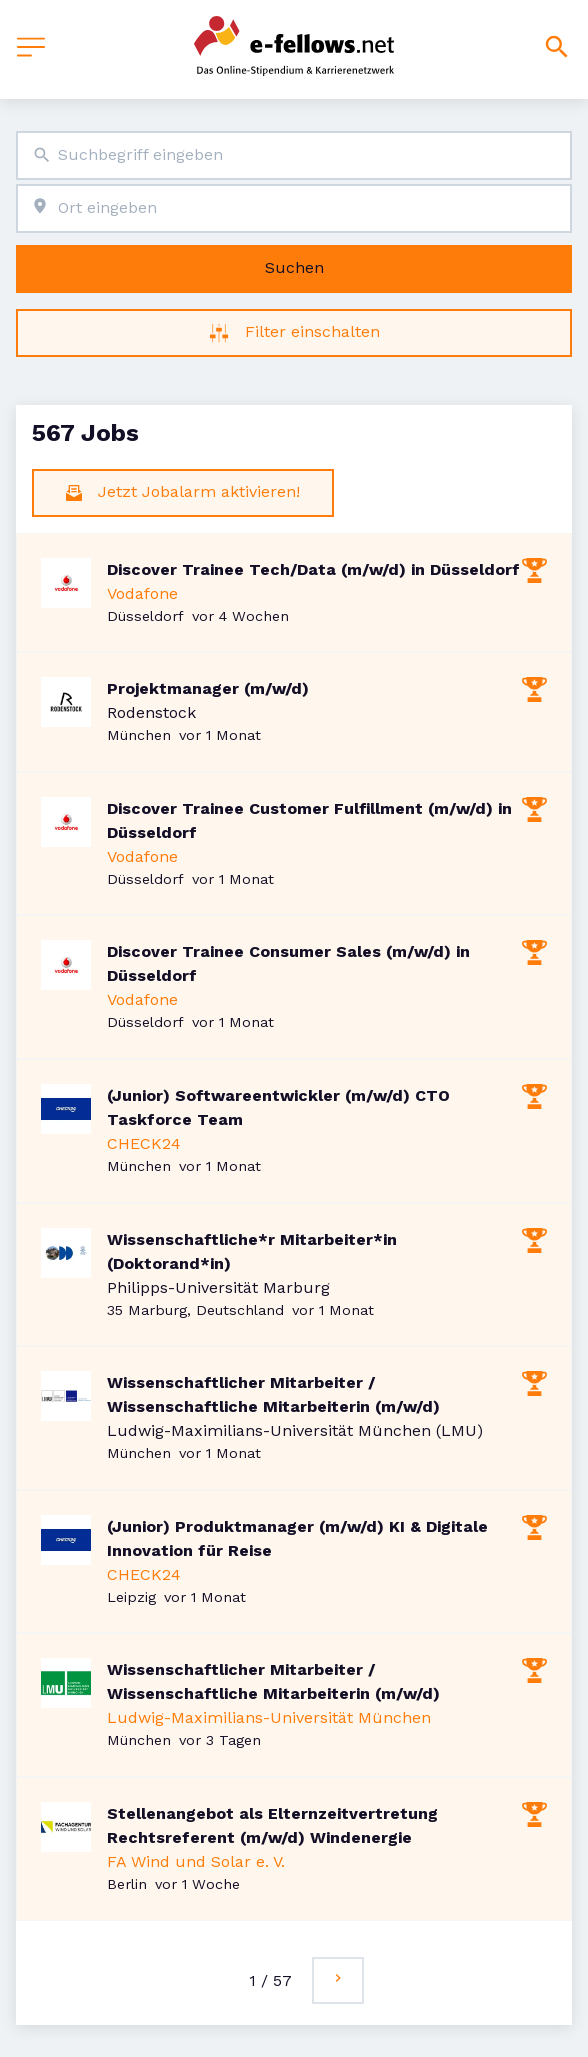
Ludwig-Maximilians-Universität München (269, 1717)
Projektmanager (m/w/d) (208, 688)
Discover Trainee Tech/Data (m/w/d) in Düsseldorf (313, 569)
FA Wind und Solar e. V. (196, 1861)
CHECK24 (144, 1143)
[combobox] (294, 155)
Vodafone (142, 593)
